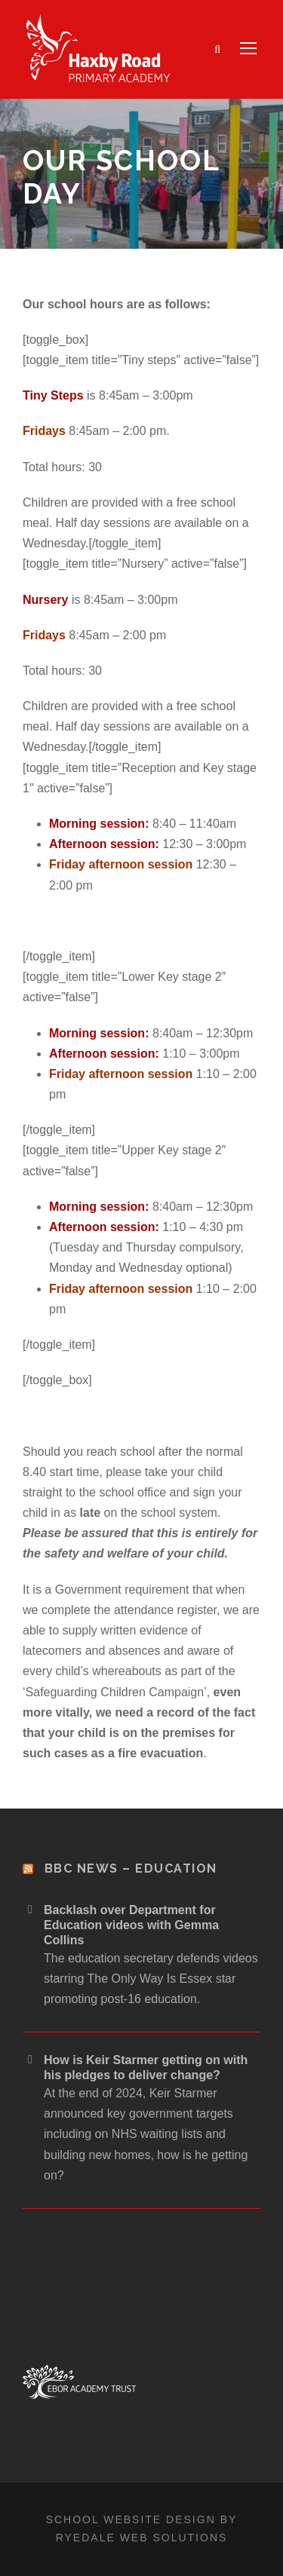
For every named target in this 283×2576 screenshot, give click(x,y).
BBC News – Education (131, 1868)
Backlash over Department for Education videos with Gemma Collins (131, 1925)
